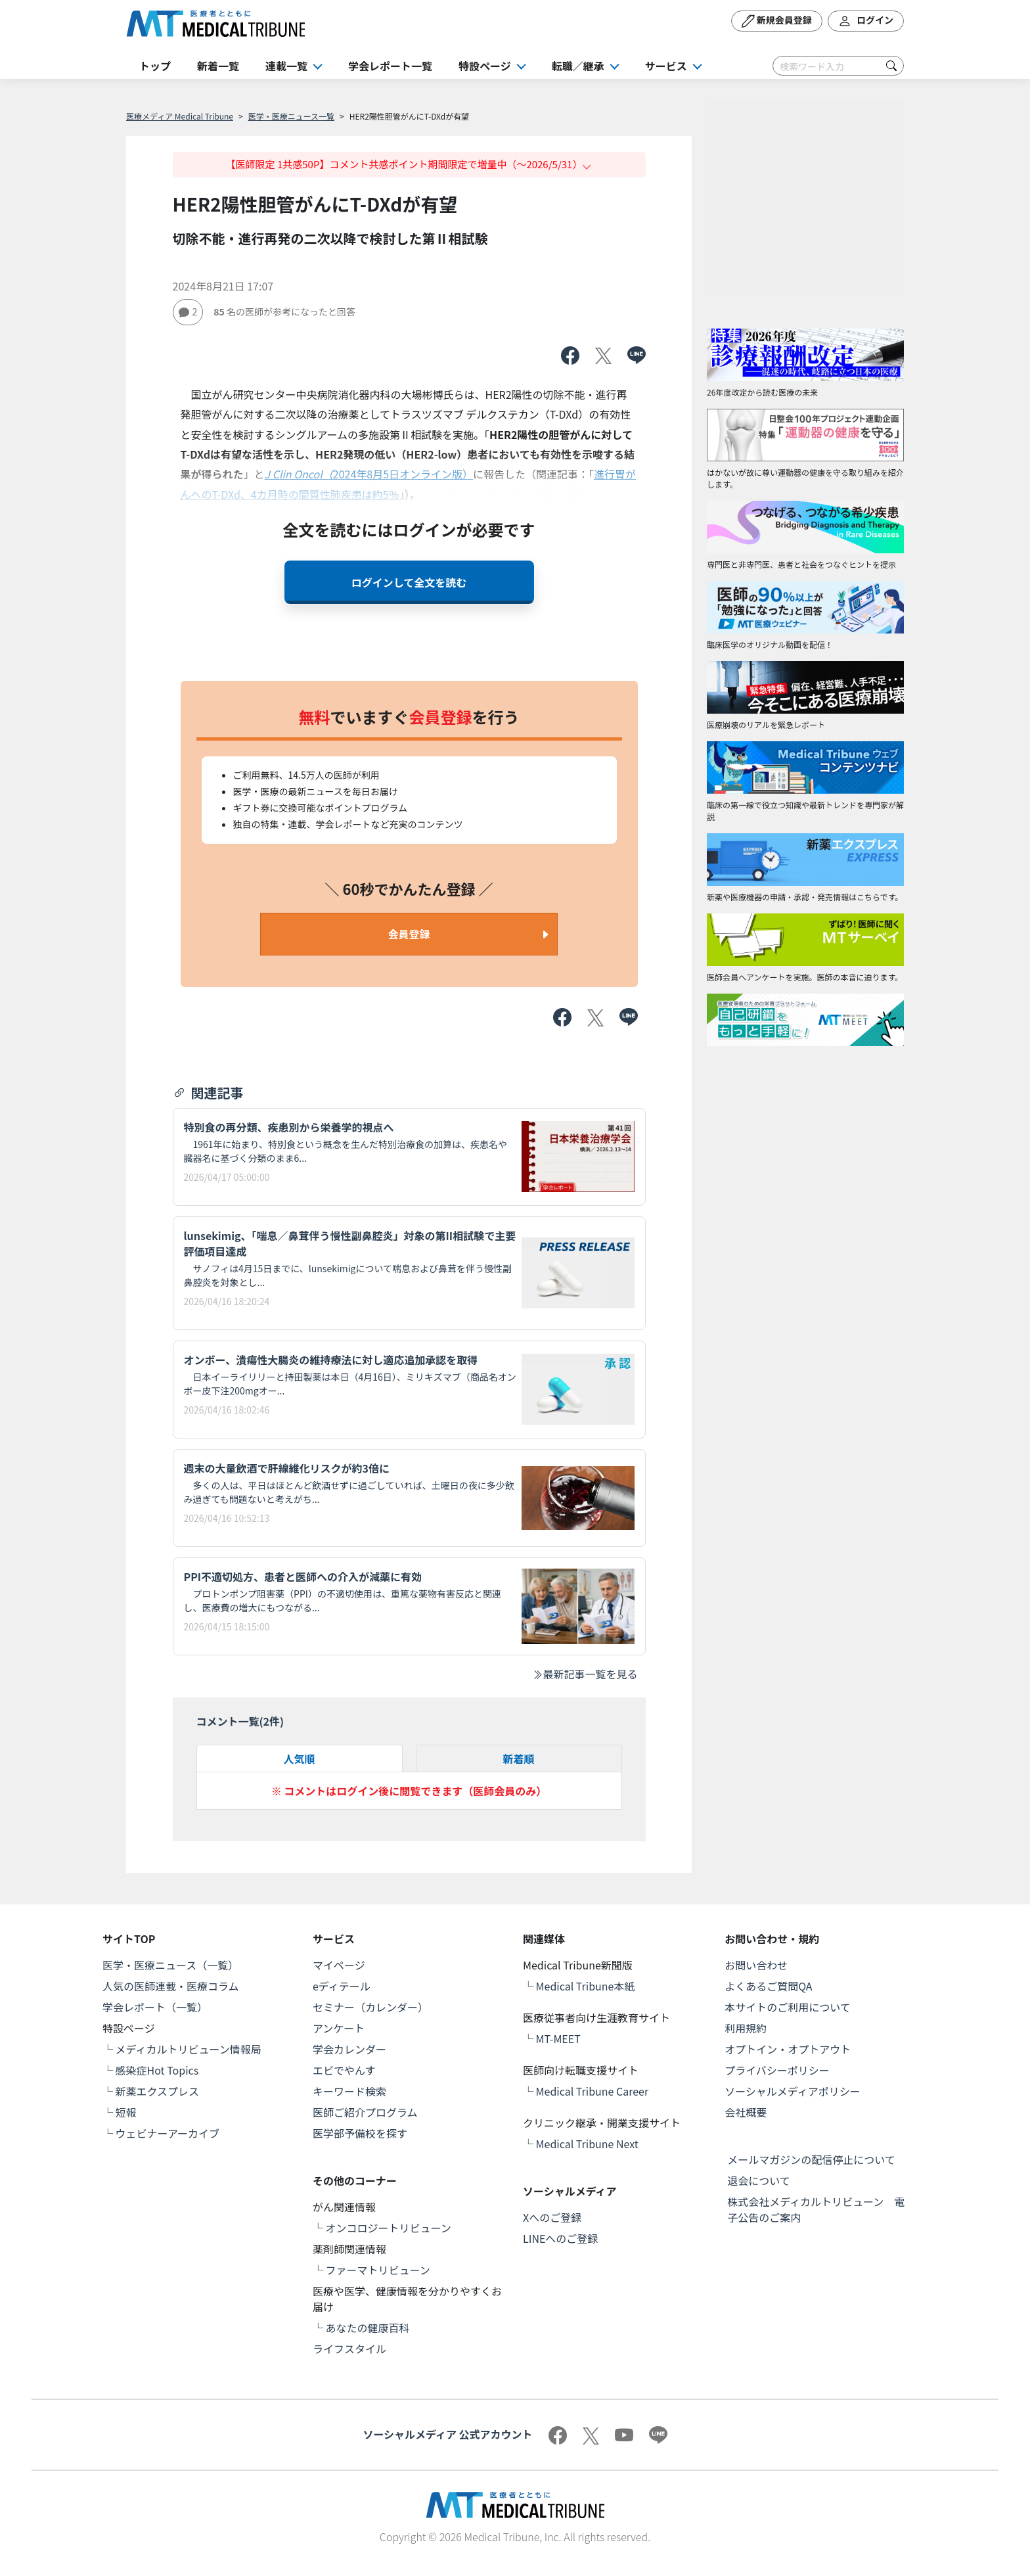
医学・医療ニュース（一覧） (170, 1965)
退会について (758, 2180)
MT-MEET (558, 2038)
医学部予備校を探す (360, 2133)
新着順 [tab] (518, 1758)
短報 (126, 2112)
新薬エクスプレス (158, 2091)
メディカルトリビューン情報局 (188, 2049)
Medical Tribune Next (587, 2143)
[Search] (838, 66)
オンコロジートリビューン (388, 2228)
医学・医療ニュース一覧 (291, 116)
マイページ (339, 1965)
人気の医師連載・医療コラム (170, 1986)
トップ (155, 66)
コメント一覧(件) (240, 1721)
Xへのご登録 (552, 2217)
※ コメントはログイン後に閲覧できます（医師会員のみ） (409, 1791)
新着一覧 (218, 66)
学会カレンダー (349, 2049)
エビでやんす (344, 2070)
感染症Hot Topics (157, 2070)
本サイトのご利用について (788, 2007)
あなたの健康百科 (368, 2327)
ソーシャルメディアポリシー (793, 2091)
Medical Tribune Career (592, 2091)
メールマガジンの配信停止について (811, 2159)
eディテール (341, 1986)
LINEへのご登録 (560, 2238)
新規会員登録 (777, 21)
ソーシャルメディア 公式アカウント (447, 2434)
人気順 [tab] (299, 1758)
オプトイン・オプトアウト (788, 2049)
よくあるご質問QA (768, 1986)
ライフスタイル (349, 2349)
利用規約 (746, 2028)
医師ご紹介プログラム (365, 2112)
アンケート (339, 2028)
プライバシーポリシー (777, 2070)
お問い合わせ (756, 1965)
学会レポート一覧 (390, 66)
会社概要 (746, 2112)
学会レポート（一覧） (155, 2007)
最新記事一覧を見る (584, 1674)
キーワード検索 (349, 2091)
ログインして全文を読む (409, 582)
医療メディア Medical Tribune (179, 116)
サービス (666, 66)
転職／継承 (578, 66)
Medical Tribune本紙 (585, 1986)
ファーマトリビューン (378, 2270)
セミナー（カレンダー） (370, 2007)
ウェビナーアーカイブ (167, 2133)
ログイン (865, 21)
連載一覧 (286, 66)
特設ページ (485, 66)
